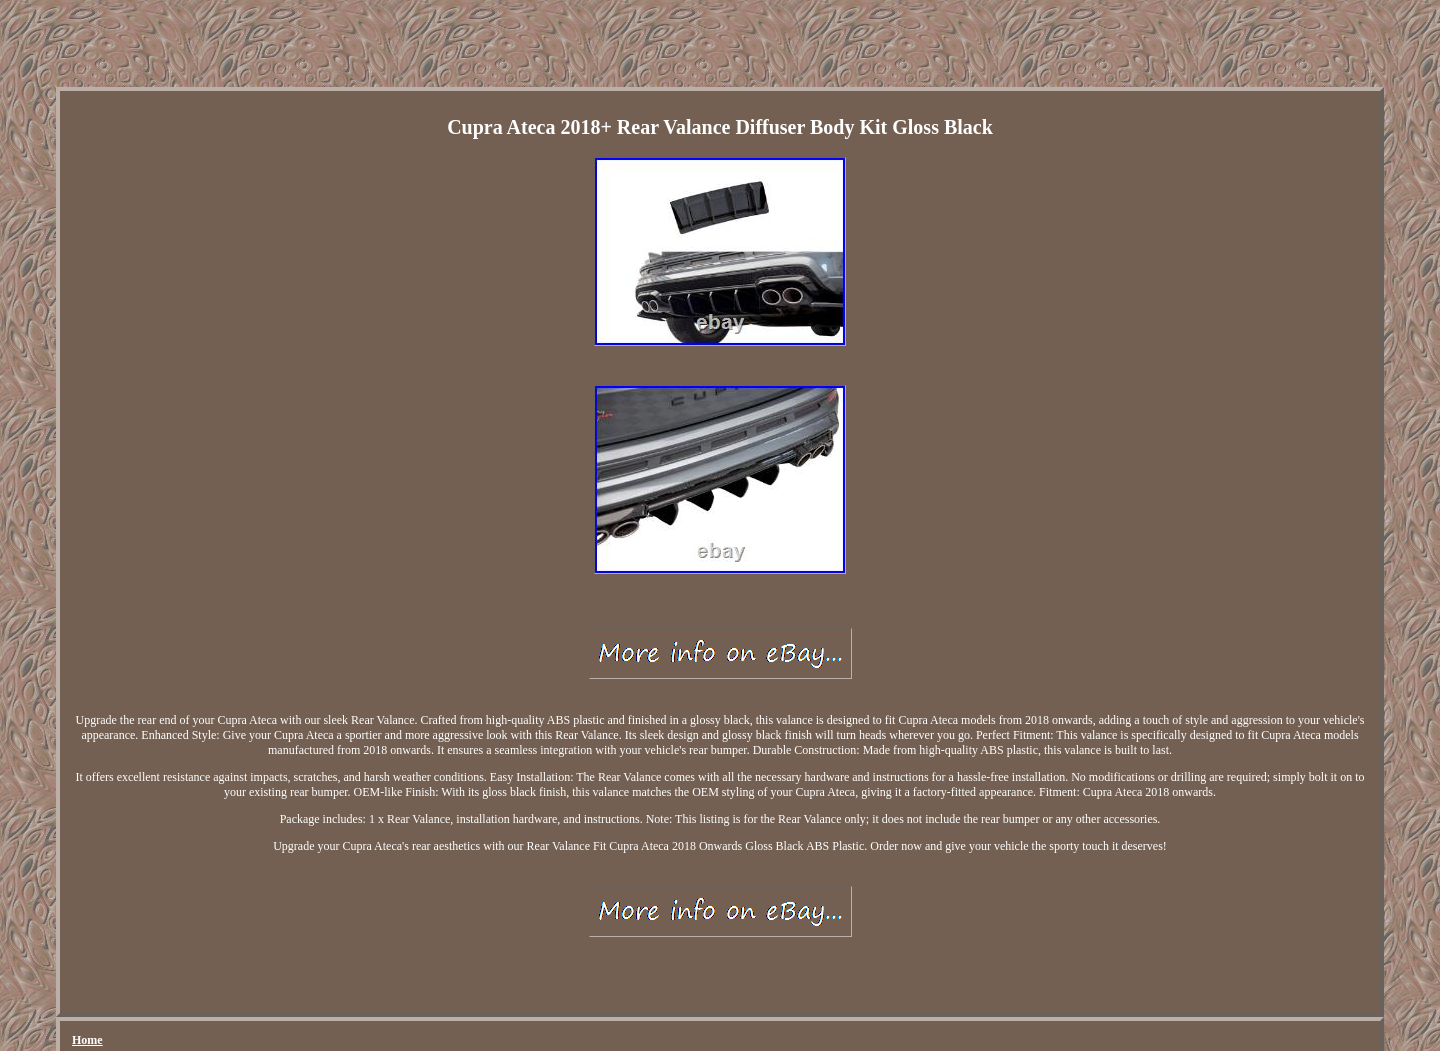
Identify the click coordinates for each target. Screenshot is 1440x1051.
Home (87, 1040)
